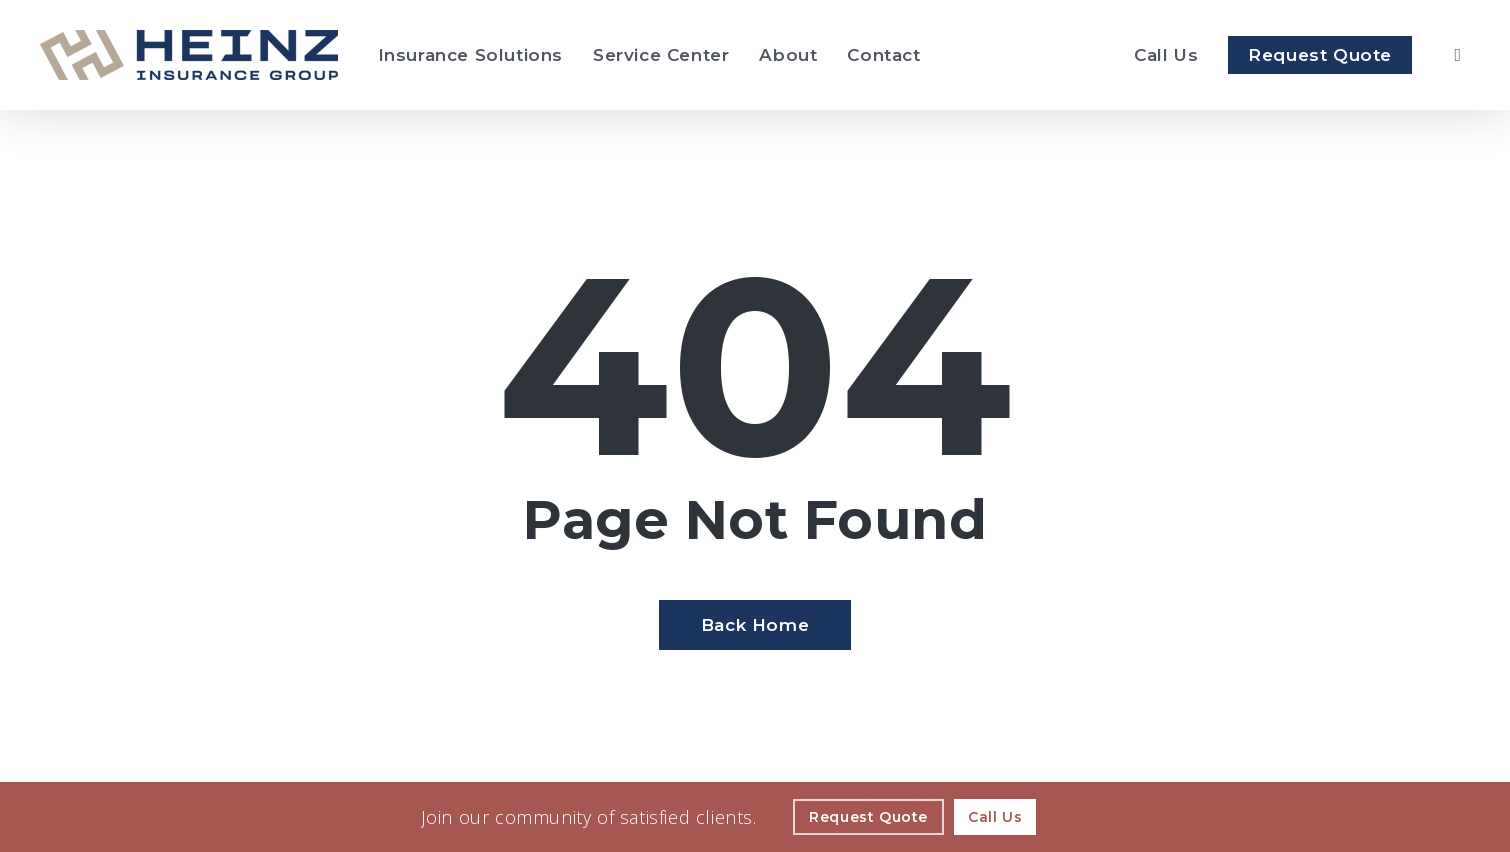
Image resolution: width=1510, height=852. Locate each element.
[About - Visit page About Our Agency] (788, 55)
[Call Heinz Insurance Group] (1166, 55)
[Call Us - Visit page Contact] (995, 817)
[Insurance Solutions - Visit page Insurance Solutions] (470, 55)
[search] (1458, 55)
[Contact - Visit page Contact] (883, 55)
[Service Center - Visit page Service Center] (661, 55)
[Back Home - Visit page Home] (755, 625)
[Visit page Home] (189, 55)
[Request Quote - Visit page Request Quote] (1320, 55)
